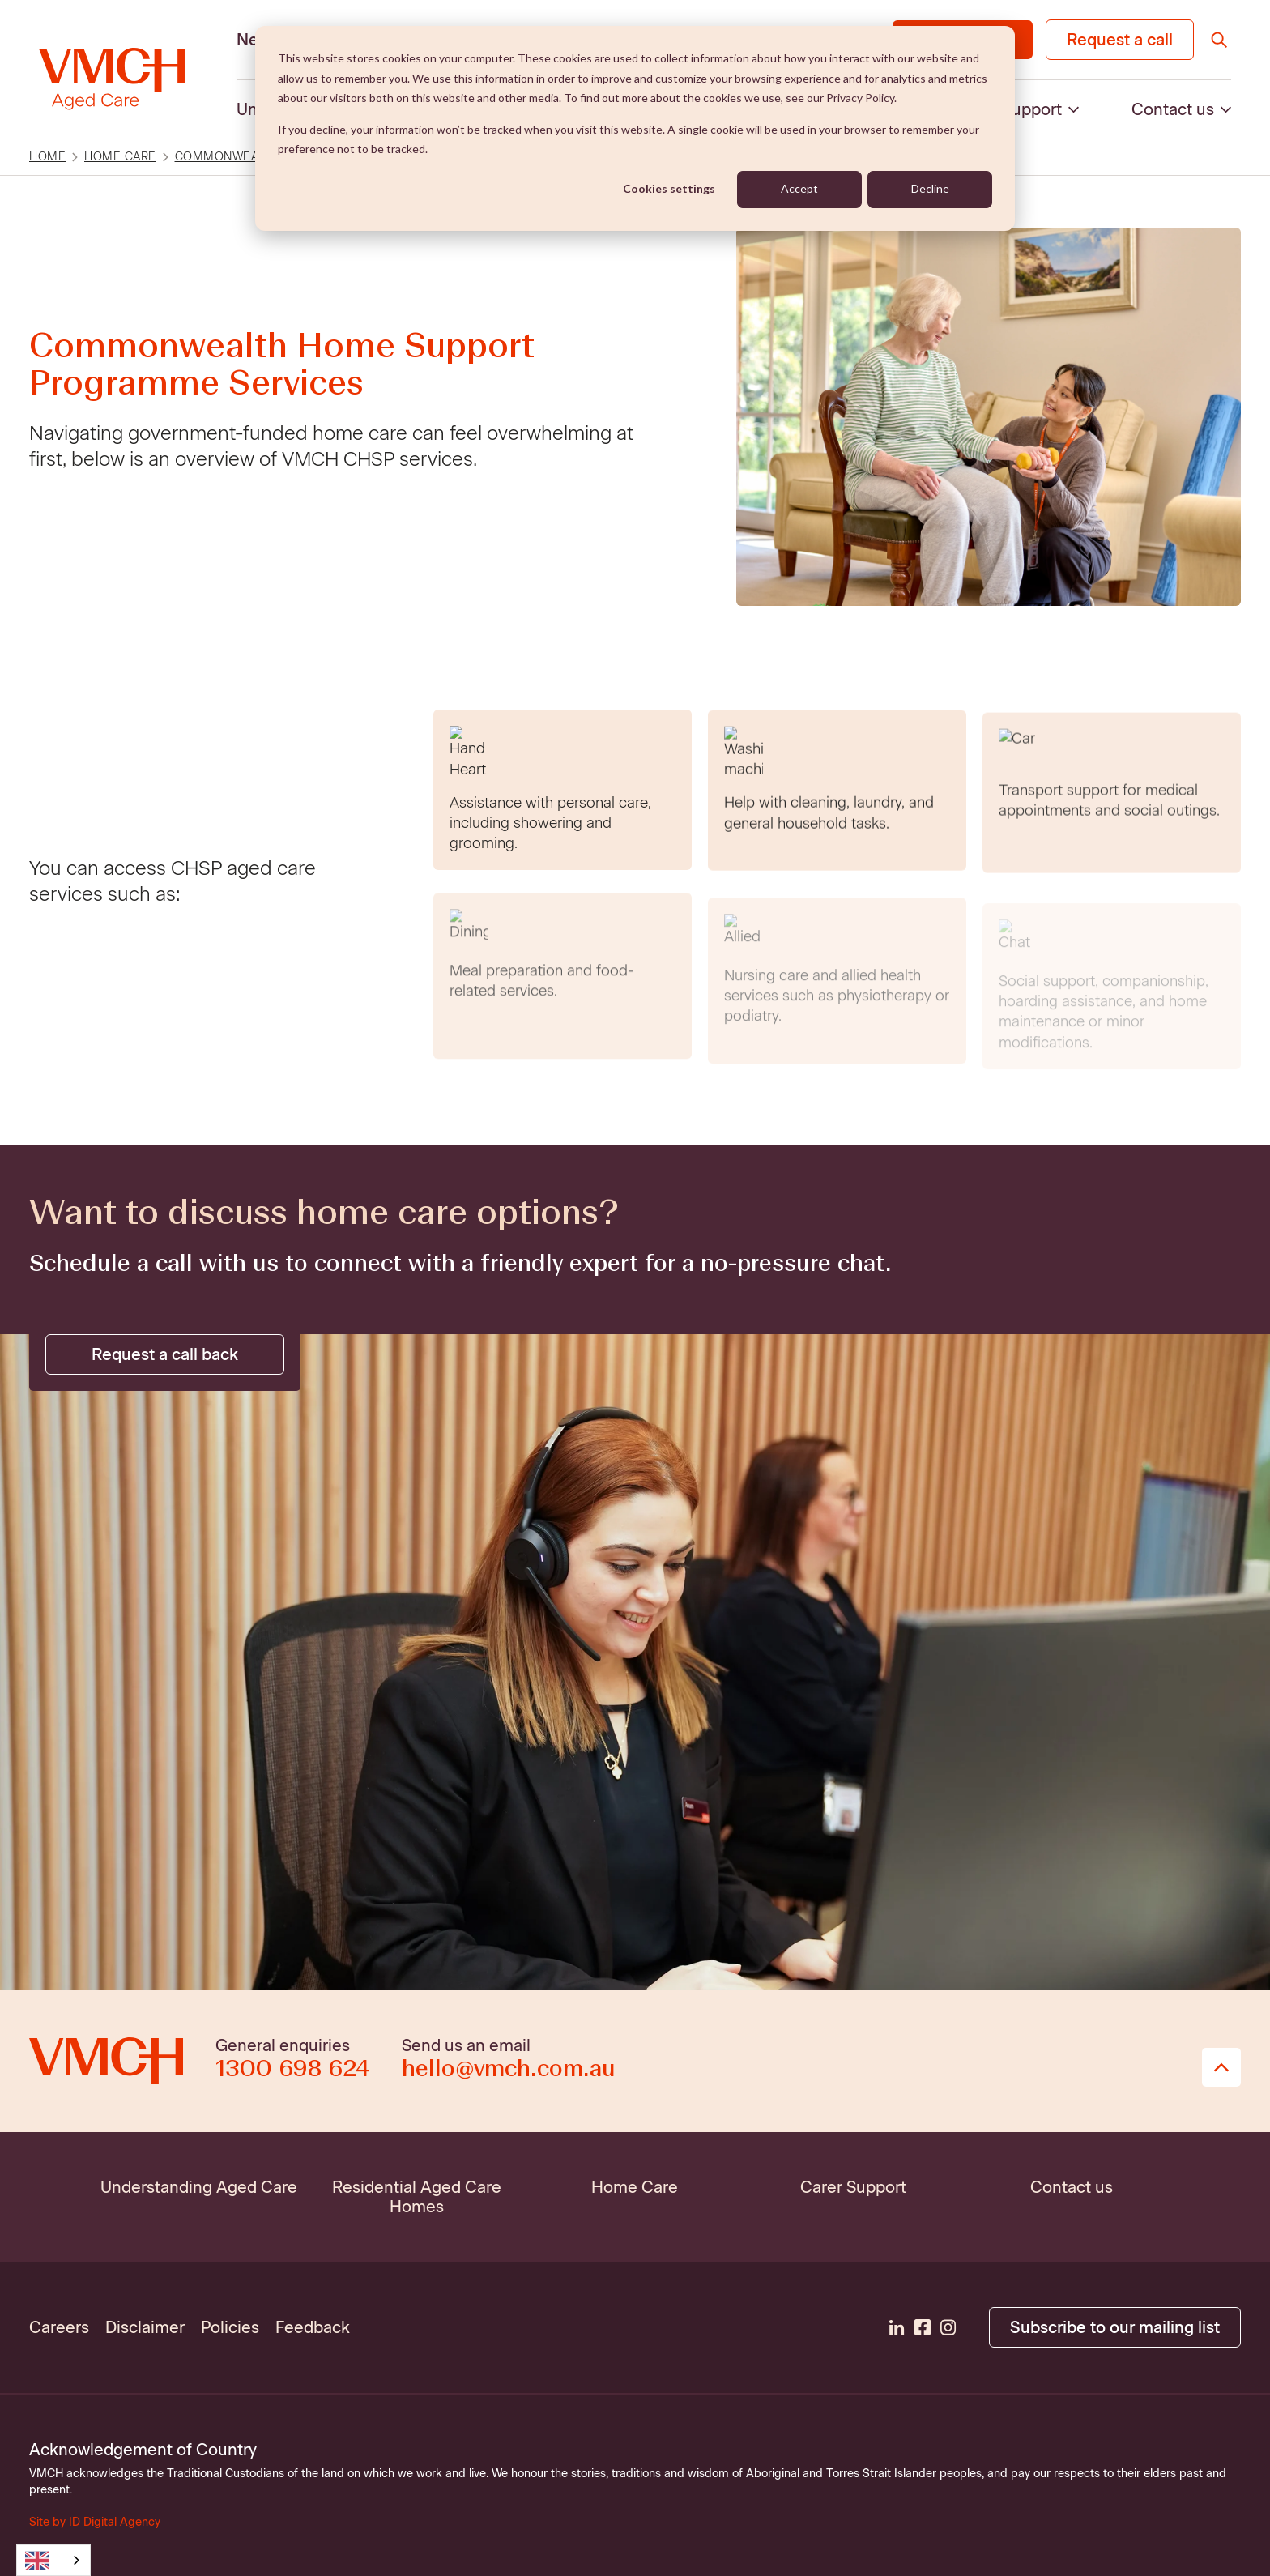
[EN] (53, 2560)
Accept (799, 188)
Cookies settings (669, 188)
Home (47, 157)
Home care (120, 157)
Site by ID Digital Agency (94, 2522)
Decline (930, 188)
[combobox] (53, 2560)
